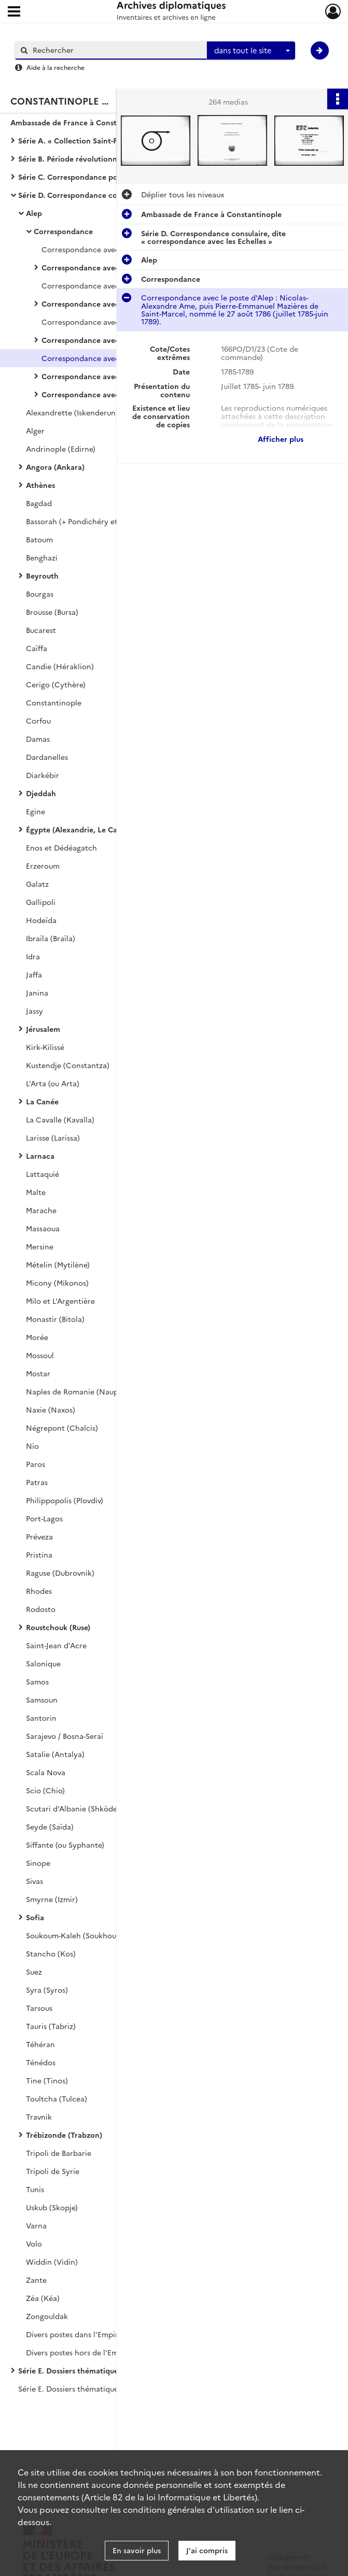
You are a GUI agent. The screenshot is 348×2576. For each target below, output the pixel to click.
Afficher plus (280, 439)
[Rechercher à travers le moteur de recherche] (116, 50)
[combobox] (251, 50)
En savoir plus (137, 2550)
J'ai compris (207, 2550)
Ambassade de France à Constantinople (80, 122)
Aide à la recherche (55, 67)
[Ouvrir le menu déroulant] (14, 12)
